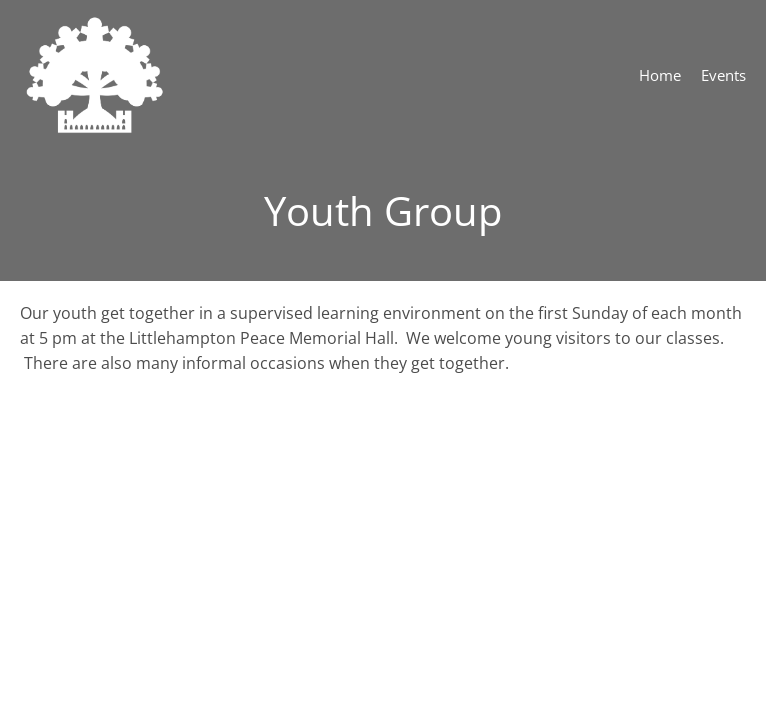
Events (723, 75)
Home (660, 75)
